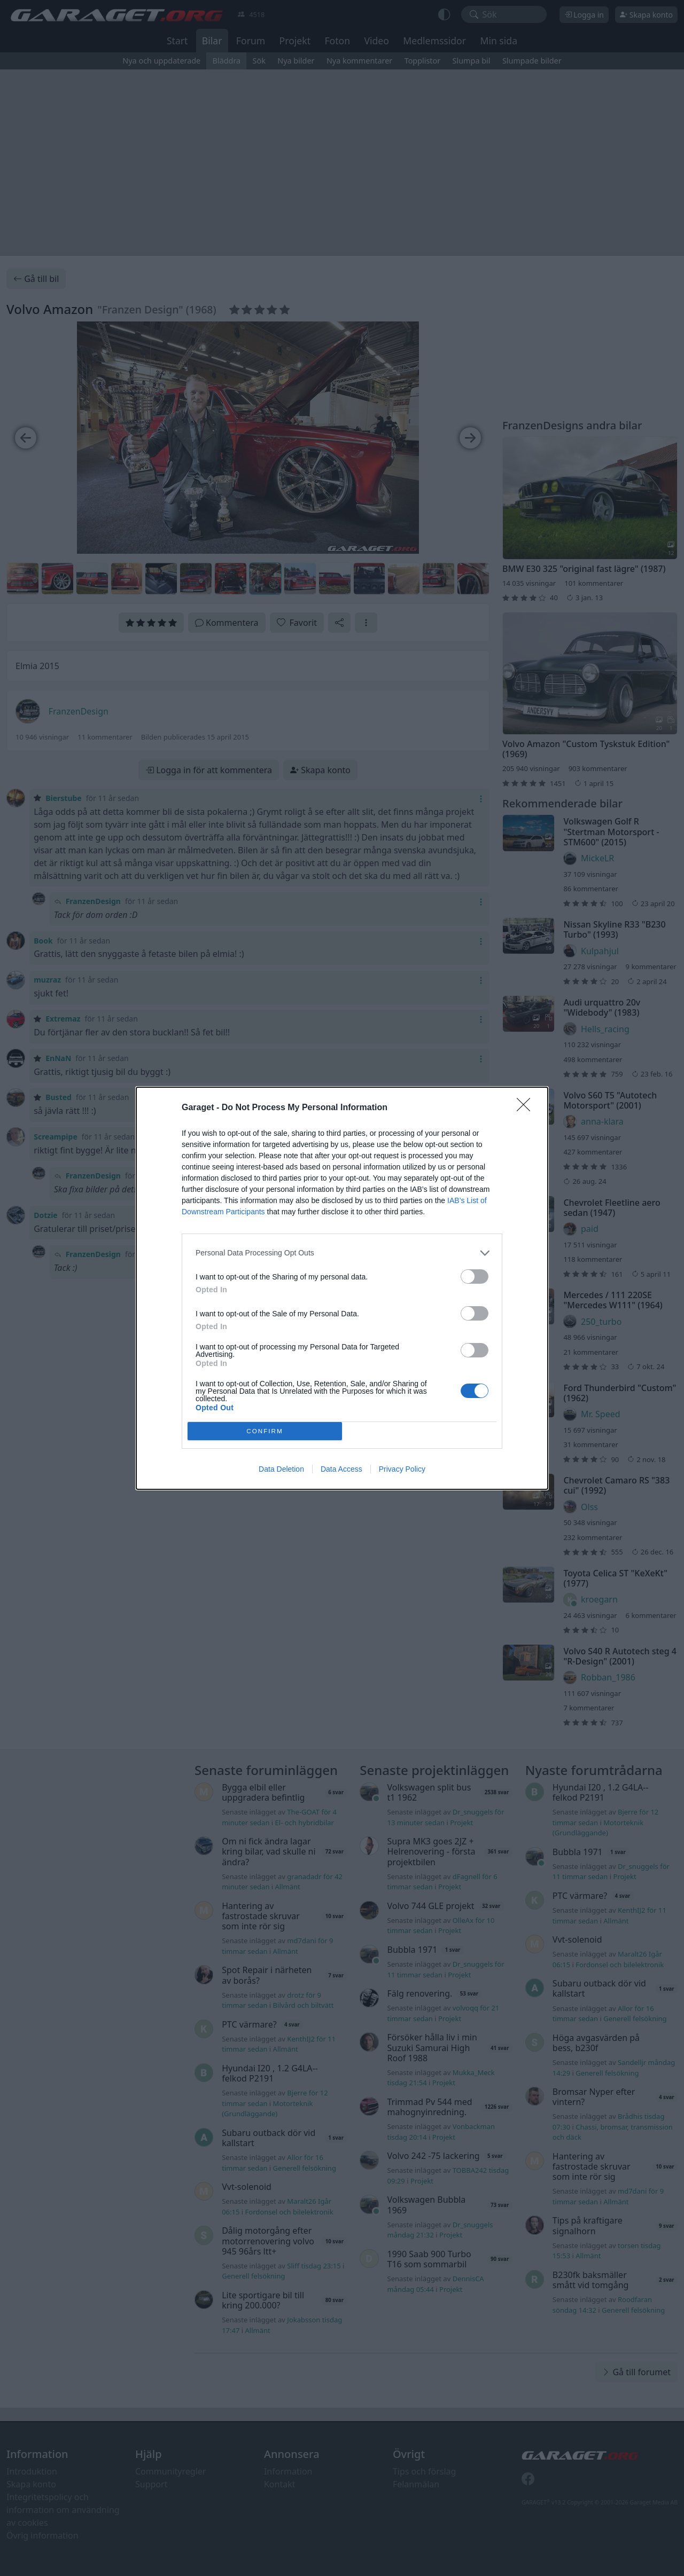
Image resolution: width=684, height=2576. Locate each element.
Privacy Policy (402, 1469)
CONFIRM (265, 1430)
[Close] (527, 1108)
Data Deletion (281, 1469)
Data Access (341, 1469)
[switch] (474, 1276)
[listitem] (342, 1253)
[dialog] (342, 1288)
